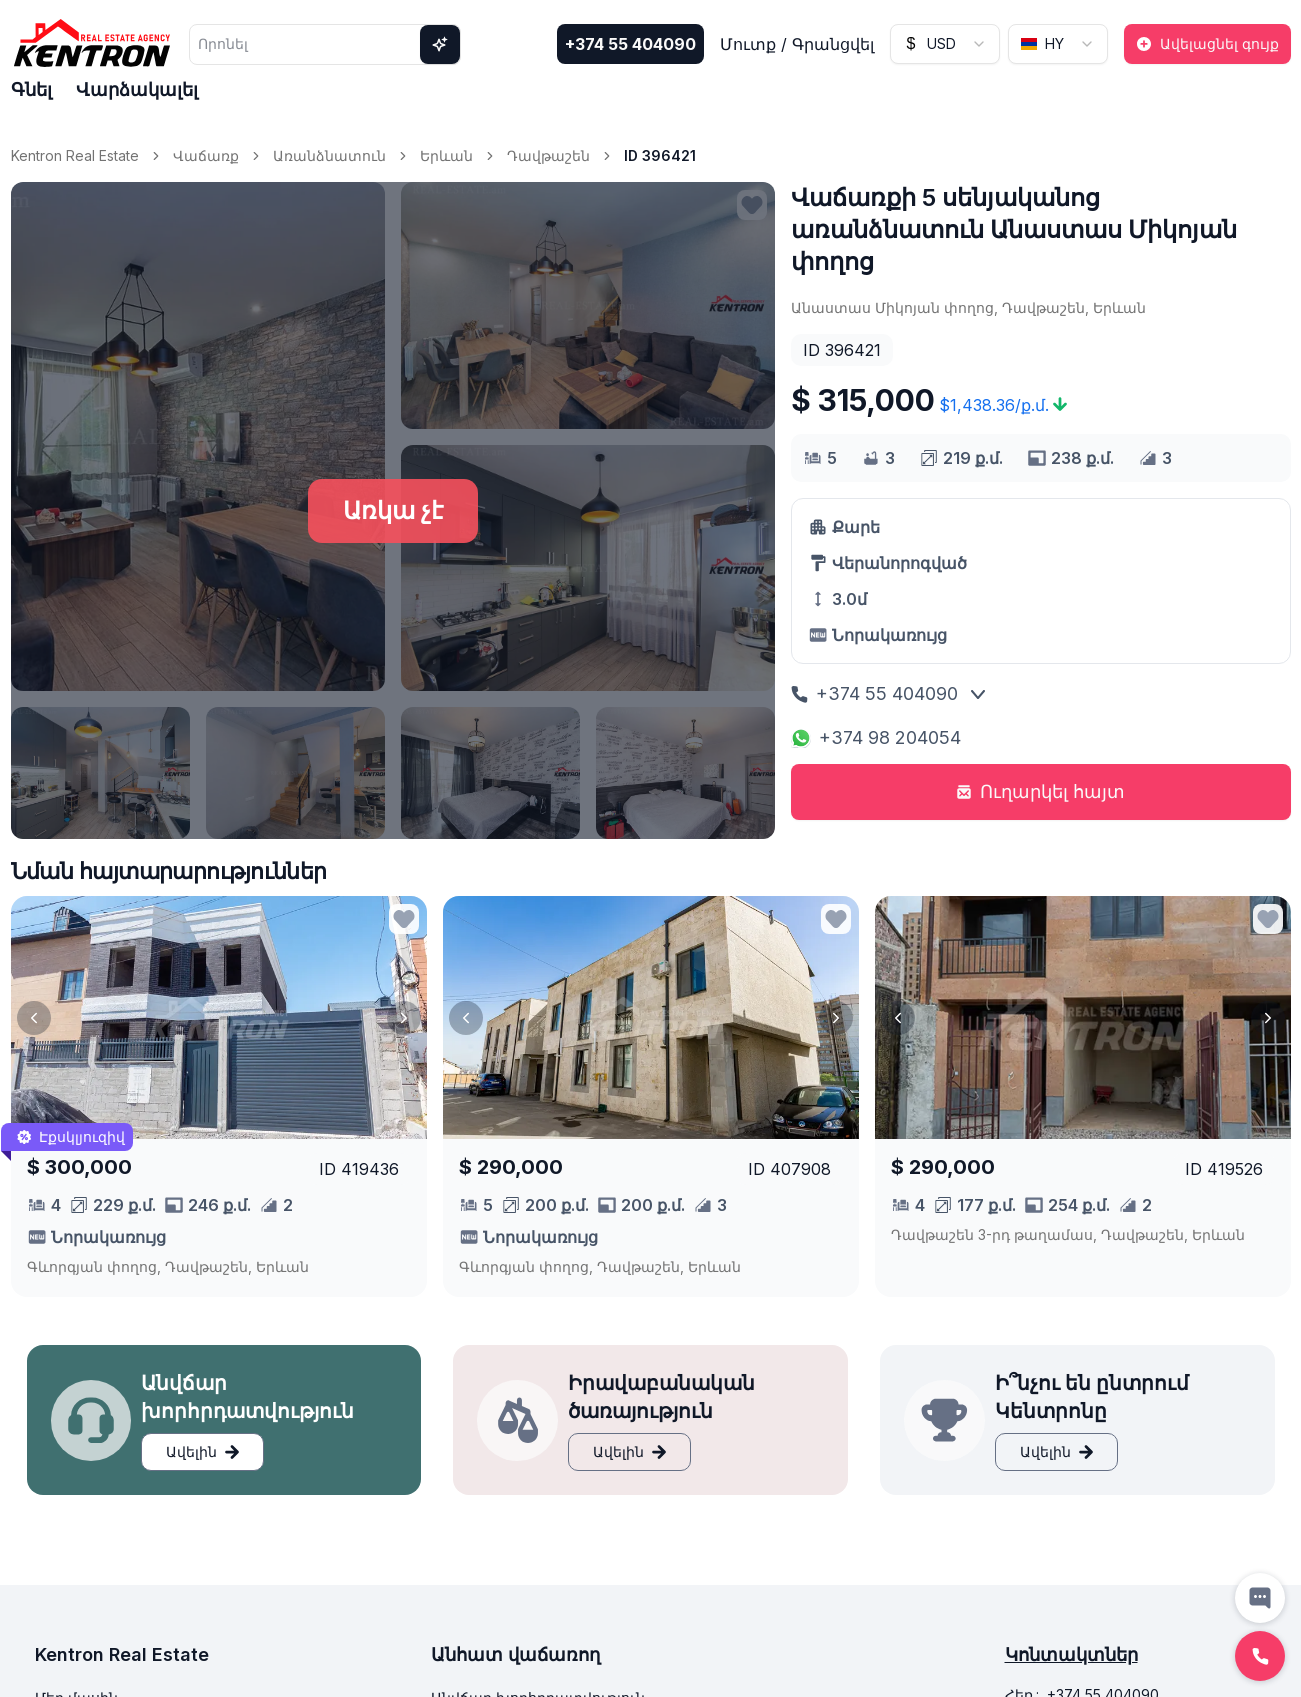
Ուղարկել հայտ (1040, 791)
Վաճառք (206, 155)
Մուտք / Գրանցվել (797, 44)
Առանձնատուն (329, 155)
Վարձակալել (137, 89)
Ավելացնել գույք (1207, 43)
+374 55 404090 (630, 44)
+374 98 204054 (876, 737)
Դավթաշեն (548, 155)
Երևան (446, 155)
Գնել (31, 89)
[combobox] (945, 44)
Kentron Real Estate (75, 155)
